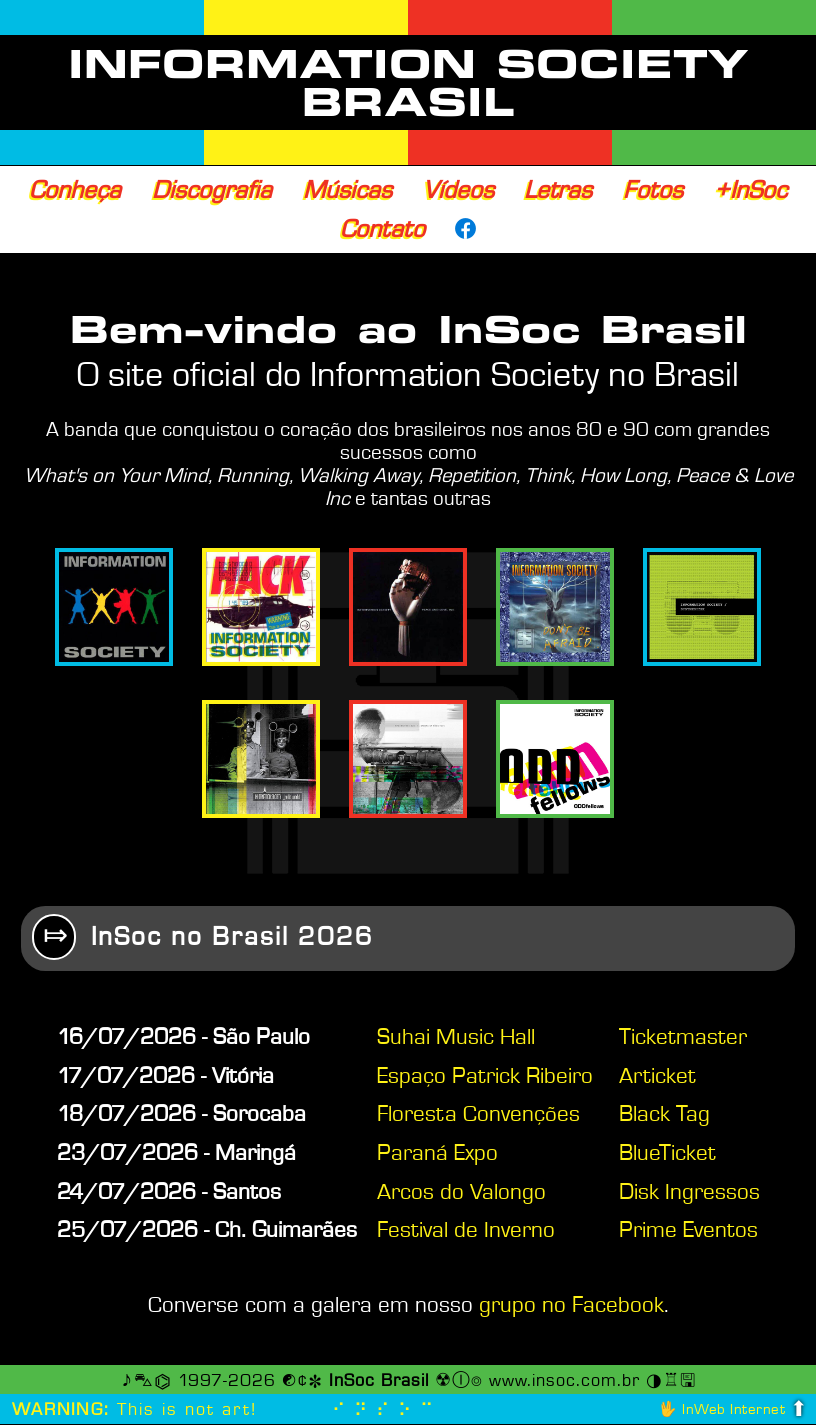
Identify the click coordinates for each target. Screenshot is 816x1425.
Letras (558, 190)
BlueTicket (667, 1154)
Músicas (347, 190)
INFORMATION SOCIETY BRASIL (408, 83)
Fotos (653, 190)
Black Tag (664, 1115)
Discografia (212, 190)
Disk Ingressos (689, 1193)
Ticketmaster (683, 1038)
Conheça (75, 190)
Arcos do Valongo (461, 1193)
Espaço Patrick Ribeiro (485, 1077)
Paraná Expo (437, 1154)
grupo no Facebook (571, 1306)
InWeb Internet (733, 1410)
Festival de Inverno (466, 1231)
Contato (382, 229)
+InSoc (750, 190)
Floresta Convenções (478, 1115)
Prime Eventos (688, 1231)
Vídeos (458, 190)
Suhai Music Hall (456, 1038)
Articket (657, 1077)
